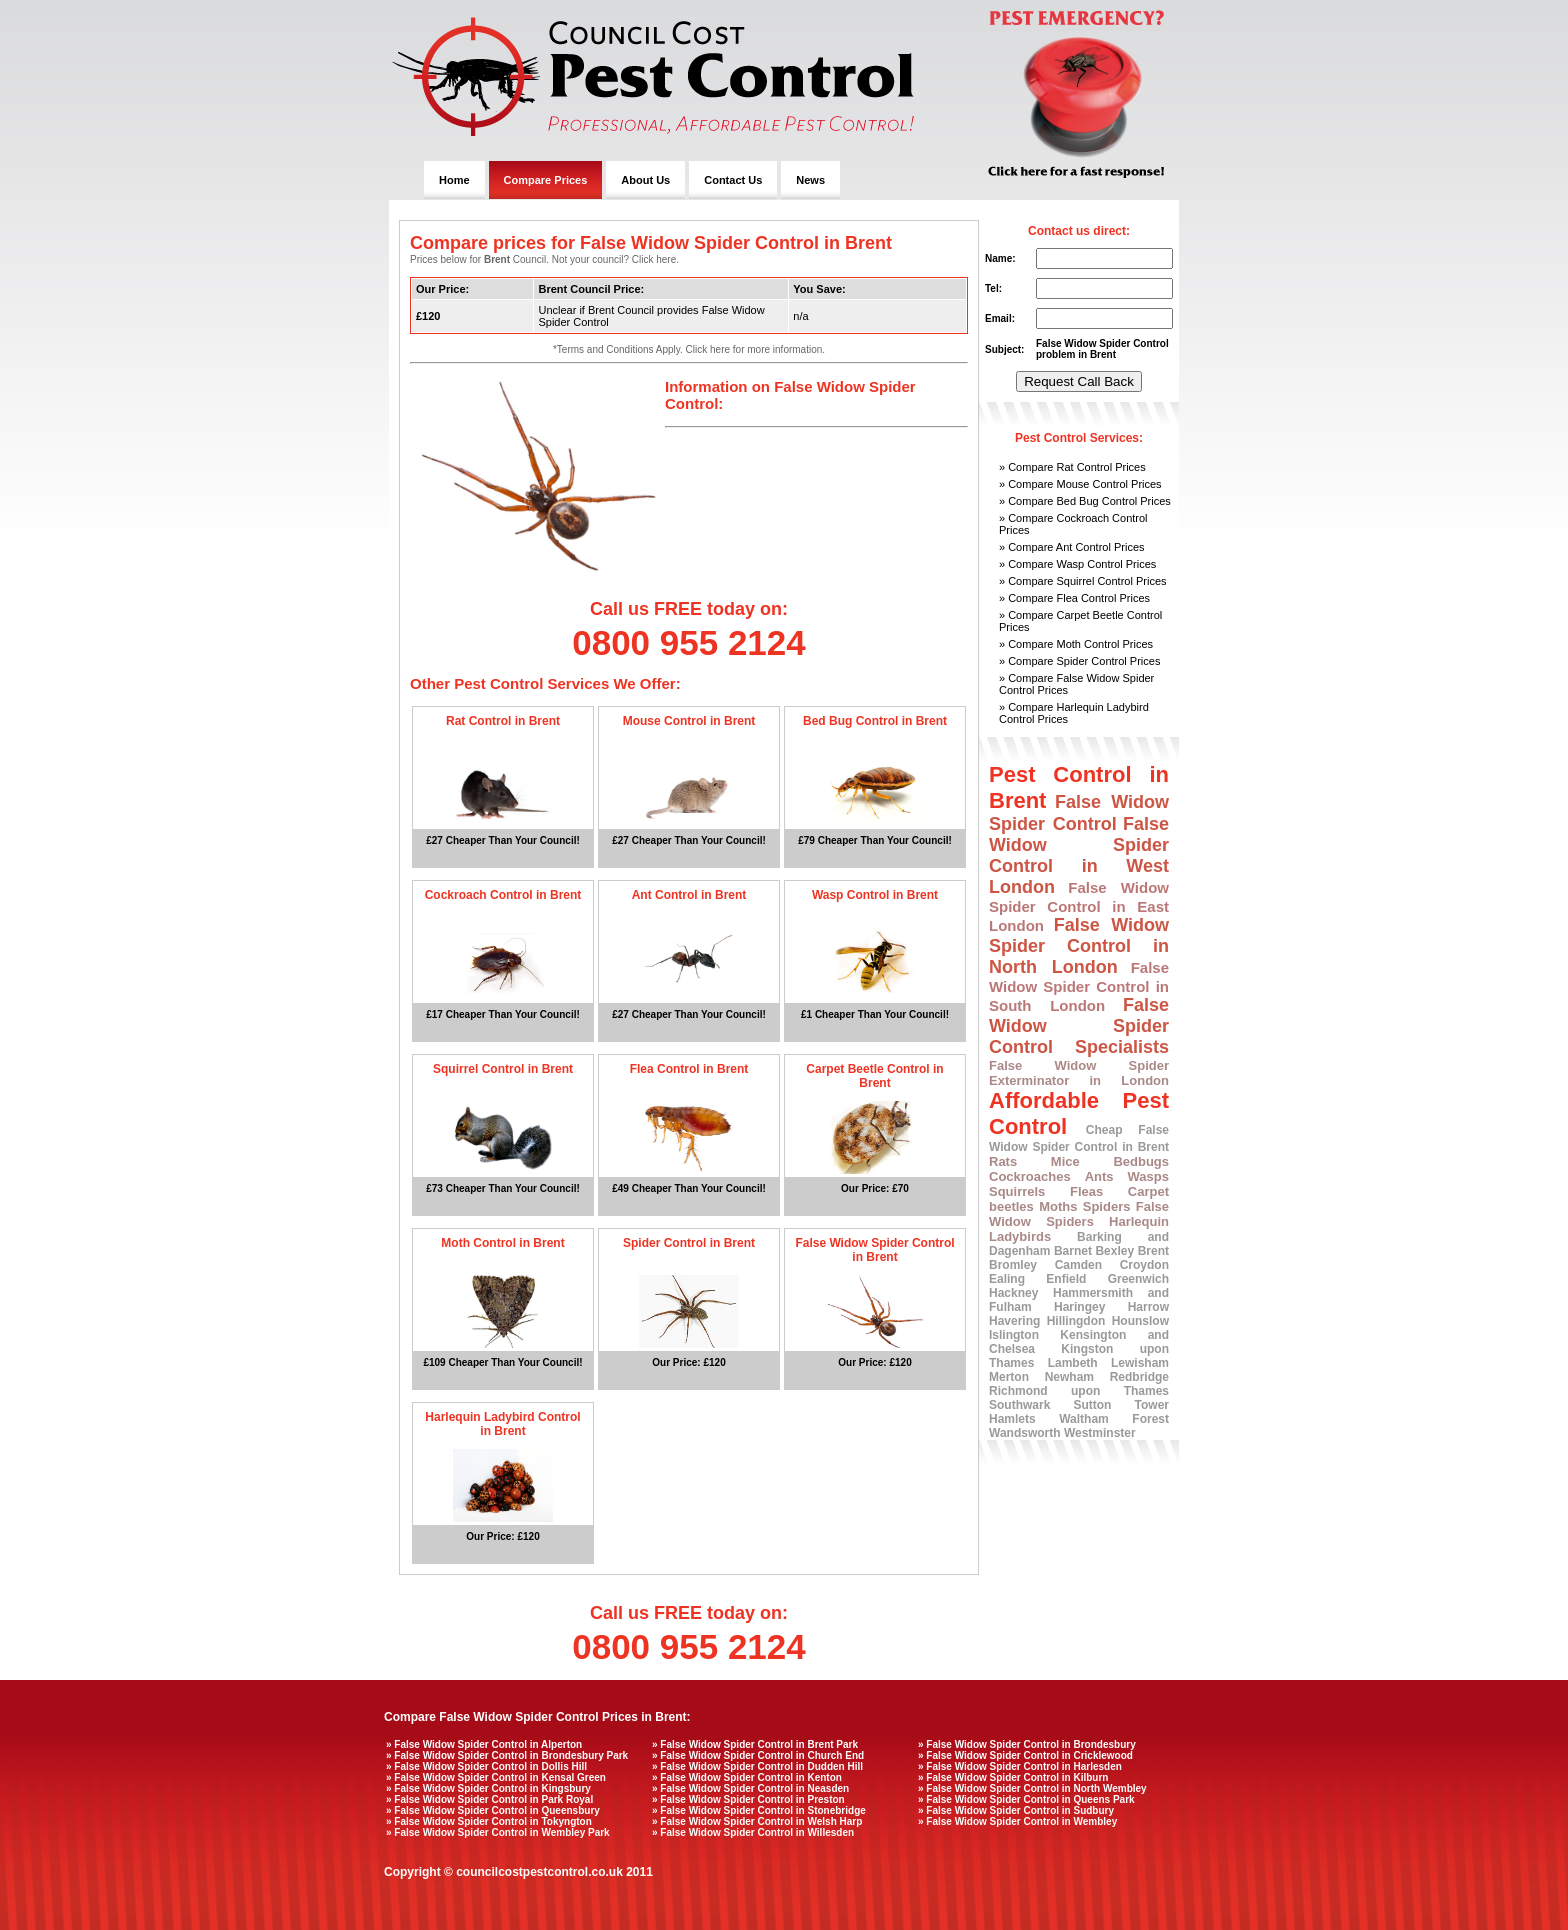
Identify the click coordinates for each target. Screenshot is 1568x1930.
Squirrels (1017, 1191)
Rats (1003, 1161)
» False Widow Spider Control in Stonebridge (759, 1810)
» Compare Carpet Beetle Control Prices (1080, 621)
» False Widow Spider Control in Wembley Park (498, 1832)
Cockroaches (1030, 1176)
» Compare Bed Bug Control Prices (1085, 501)
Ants (1099, 1176)
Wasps (1148, 1176)
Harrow (1148, 1307)
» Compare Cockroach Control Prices (1073, 524)
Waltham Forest (1114, 1419)
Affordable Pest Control (1079, 1113)
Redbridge (1139, 1377)
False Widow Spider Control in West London (1079, 855)
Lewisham (1140, 1363)
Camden (1078, 1265)
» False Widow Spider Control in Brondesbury (1027, 1744)
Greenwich (1138, 1279)
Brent (1153, 1251)
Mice (1065, 1161)
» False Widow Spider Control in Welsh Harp (757, 1821)
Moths (1058, 1206)
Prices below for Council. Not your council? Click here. (544, 259)
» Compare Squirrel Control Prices (1083, 581)
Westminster (1100, 1433)
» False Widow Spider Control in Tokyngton (489, 1821)
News (810, 180)
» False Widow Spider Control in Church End (758, 1755)
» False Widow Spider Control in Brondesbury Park (507, 1755)
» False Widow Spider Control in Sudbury (1016, 1810)
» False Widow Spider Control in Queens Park (1026, 1799)
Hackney (1013, 1293)
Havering (1014, 1321)
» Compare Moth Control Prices (1076, 644)
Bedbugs (1141, 1161)
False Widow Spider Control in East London (1079, 906)
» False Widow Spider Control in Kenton (747, 1777)
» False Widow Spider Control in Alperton (484, 1744)
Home (454, 180)
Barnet (1073, 1251)
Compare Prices (546, 180)
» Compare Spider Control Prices (1079, 661)
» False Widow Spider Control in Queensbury (493, 1810)
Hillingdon (1076, 1321)
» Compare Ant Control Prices (1072, 547)
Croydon (1144, 1265)
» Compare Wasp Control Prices (1077, 564)
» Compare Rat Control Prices (1072, 467)
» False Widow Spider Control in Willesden (753, 1832)
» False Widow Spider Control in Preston (748, 1799)
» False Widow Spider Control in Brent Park (755, 1744)
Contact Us (733, 180)
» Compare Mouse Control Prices (1080, 484)
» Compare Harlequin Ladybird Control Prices (1074, 713)
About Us (645, 180)
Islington (1014, 1335)
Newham (1069, 1377)
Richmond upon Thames (1079, 1391)
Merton (1009, 1377)
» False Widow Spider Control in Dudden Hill (757, 1766)
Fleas (1086, 1191)
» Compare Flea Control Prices (1074, 598)
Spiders (1107, 1206)
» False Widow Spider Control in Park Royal (489, 1799)
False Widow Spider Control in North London (1079, 946)
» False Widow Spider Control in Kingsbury (488, 1788)
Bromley (1013, 1265)
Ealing (1007, 1279)
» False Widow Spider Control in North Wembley (1032, 1788)
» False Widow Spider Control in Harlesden (1020, 1766)
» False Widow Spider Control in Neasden (750, 1788)
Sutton (1092, 1405)
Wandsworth (1025, 1433)
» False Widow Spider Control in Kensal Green (496, 1777)
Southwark (1019, 1405)
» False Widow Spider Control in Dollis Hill (486, 1766)
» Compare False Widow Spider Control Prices (1076, 684)
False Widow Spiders (1079, 1214)
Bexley (1114, 1251)
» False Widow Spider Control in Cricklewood (1025, 1755)
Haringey (1079, 1307)
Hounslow (1140, 1321)
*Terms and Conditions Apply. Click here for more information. (689, 349)
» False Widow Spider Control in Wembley (1017, 1821)
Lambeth (1073, 1363)
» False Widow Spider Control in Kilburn (1013, 1777)
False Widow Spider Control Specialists (1079, 1026)
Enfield (1066, 1279)
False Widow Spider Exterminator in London (1079, 1073)
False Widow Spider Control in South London (1079, 986)
